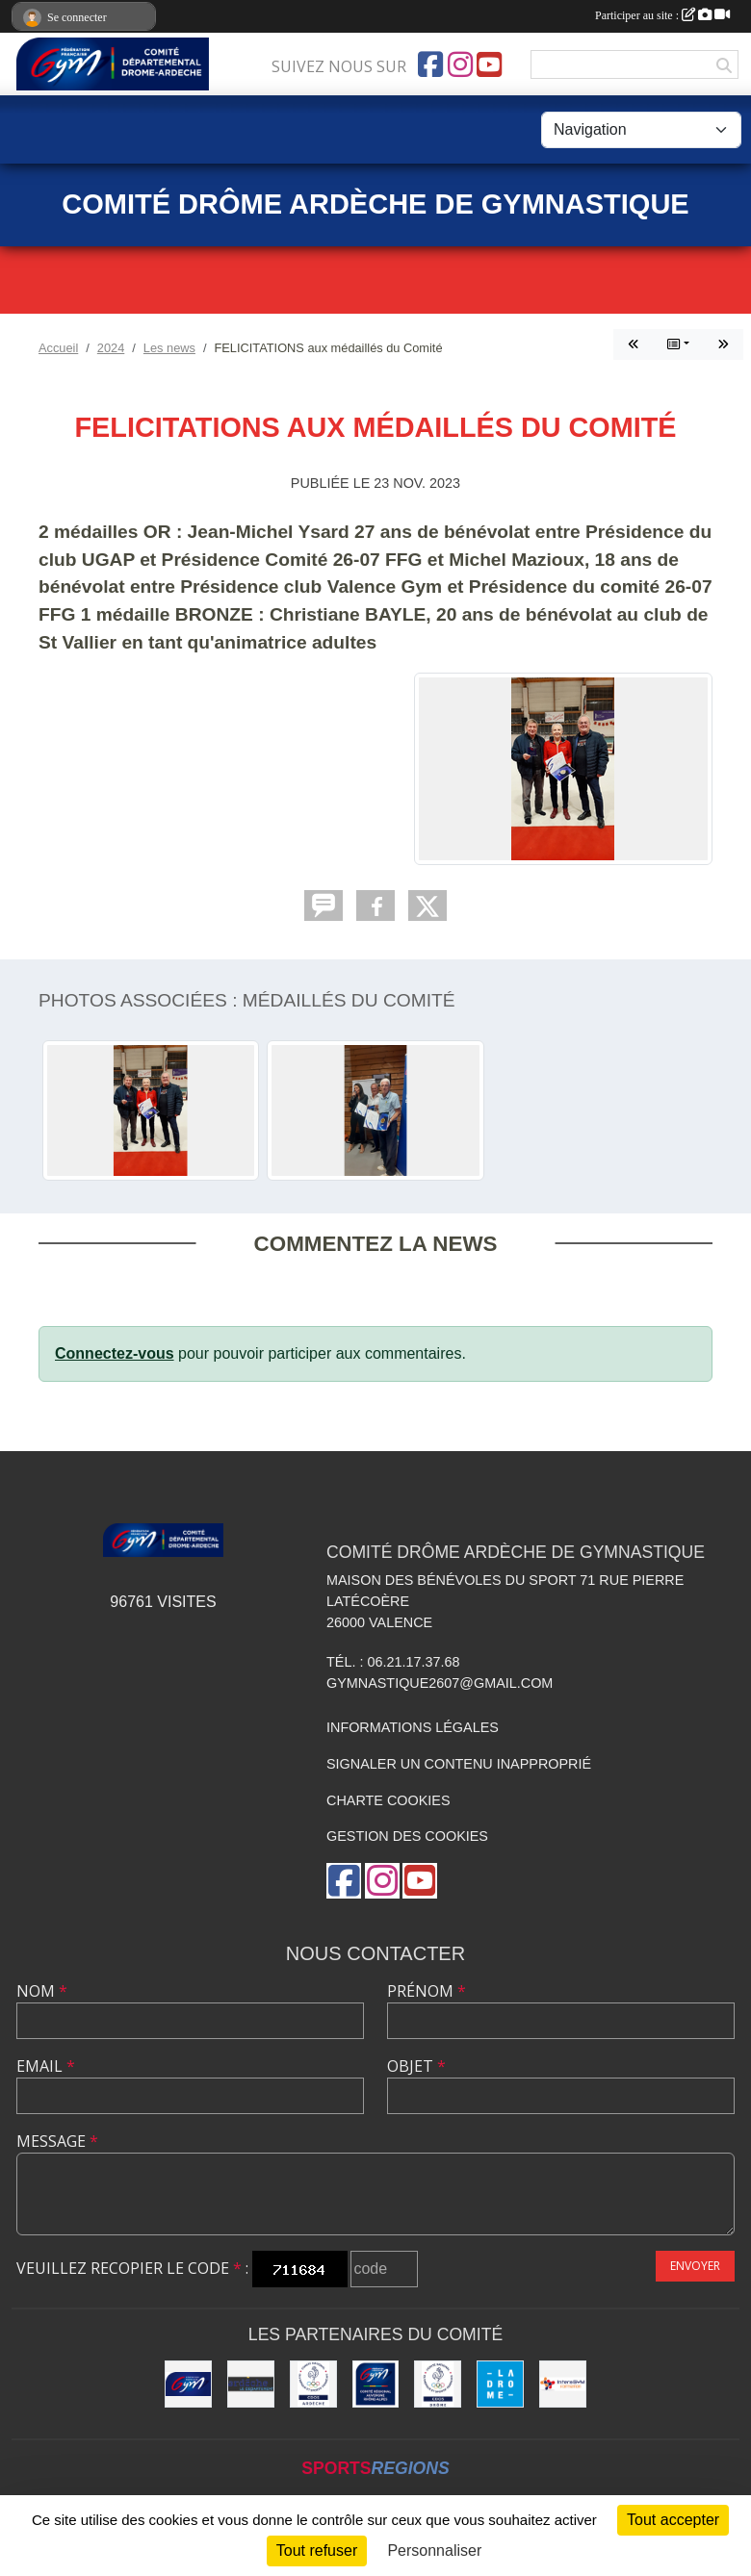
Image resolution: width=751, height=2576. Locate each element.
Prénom (426, 1991)
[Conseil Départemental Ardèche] (250, 2384)
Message (57, 2141)
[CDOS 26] (437, 2384)
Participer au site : (662, 15)
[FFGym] (188, 2384)
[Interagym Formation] (562, 2384)
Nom (41, 1991)
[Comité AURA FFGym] (376, 2384)
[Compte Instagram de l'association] (460, 64)
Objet (416, 2066)
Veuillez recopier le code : (132, 2268)
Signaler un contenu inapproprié (458, 1764)
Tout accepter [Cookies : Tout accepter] (673, 2520)
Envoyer (695, 2265)
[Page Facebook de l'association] (430, 64)
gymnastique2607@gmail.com (439, 1683)
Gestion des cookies (407, 1836)
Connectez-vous (114, 1353)
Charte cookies (388, 1800)
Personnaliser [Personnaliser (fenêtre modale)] (434, 2550)
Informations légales (412, 1727)
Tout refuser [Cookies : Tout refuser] (316, 2550)
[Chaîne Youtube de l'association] (489, 64)
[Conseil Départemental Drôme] (500, 2384)
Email (45, 2066)
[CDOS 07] (313, 2384)
